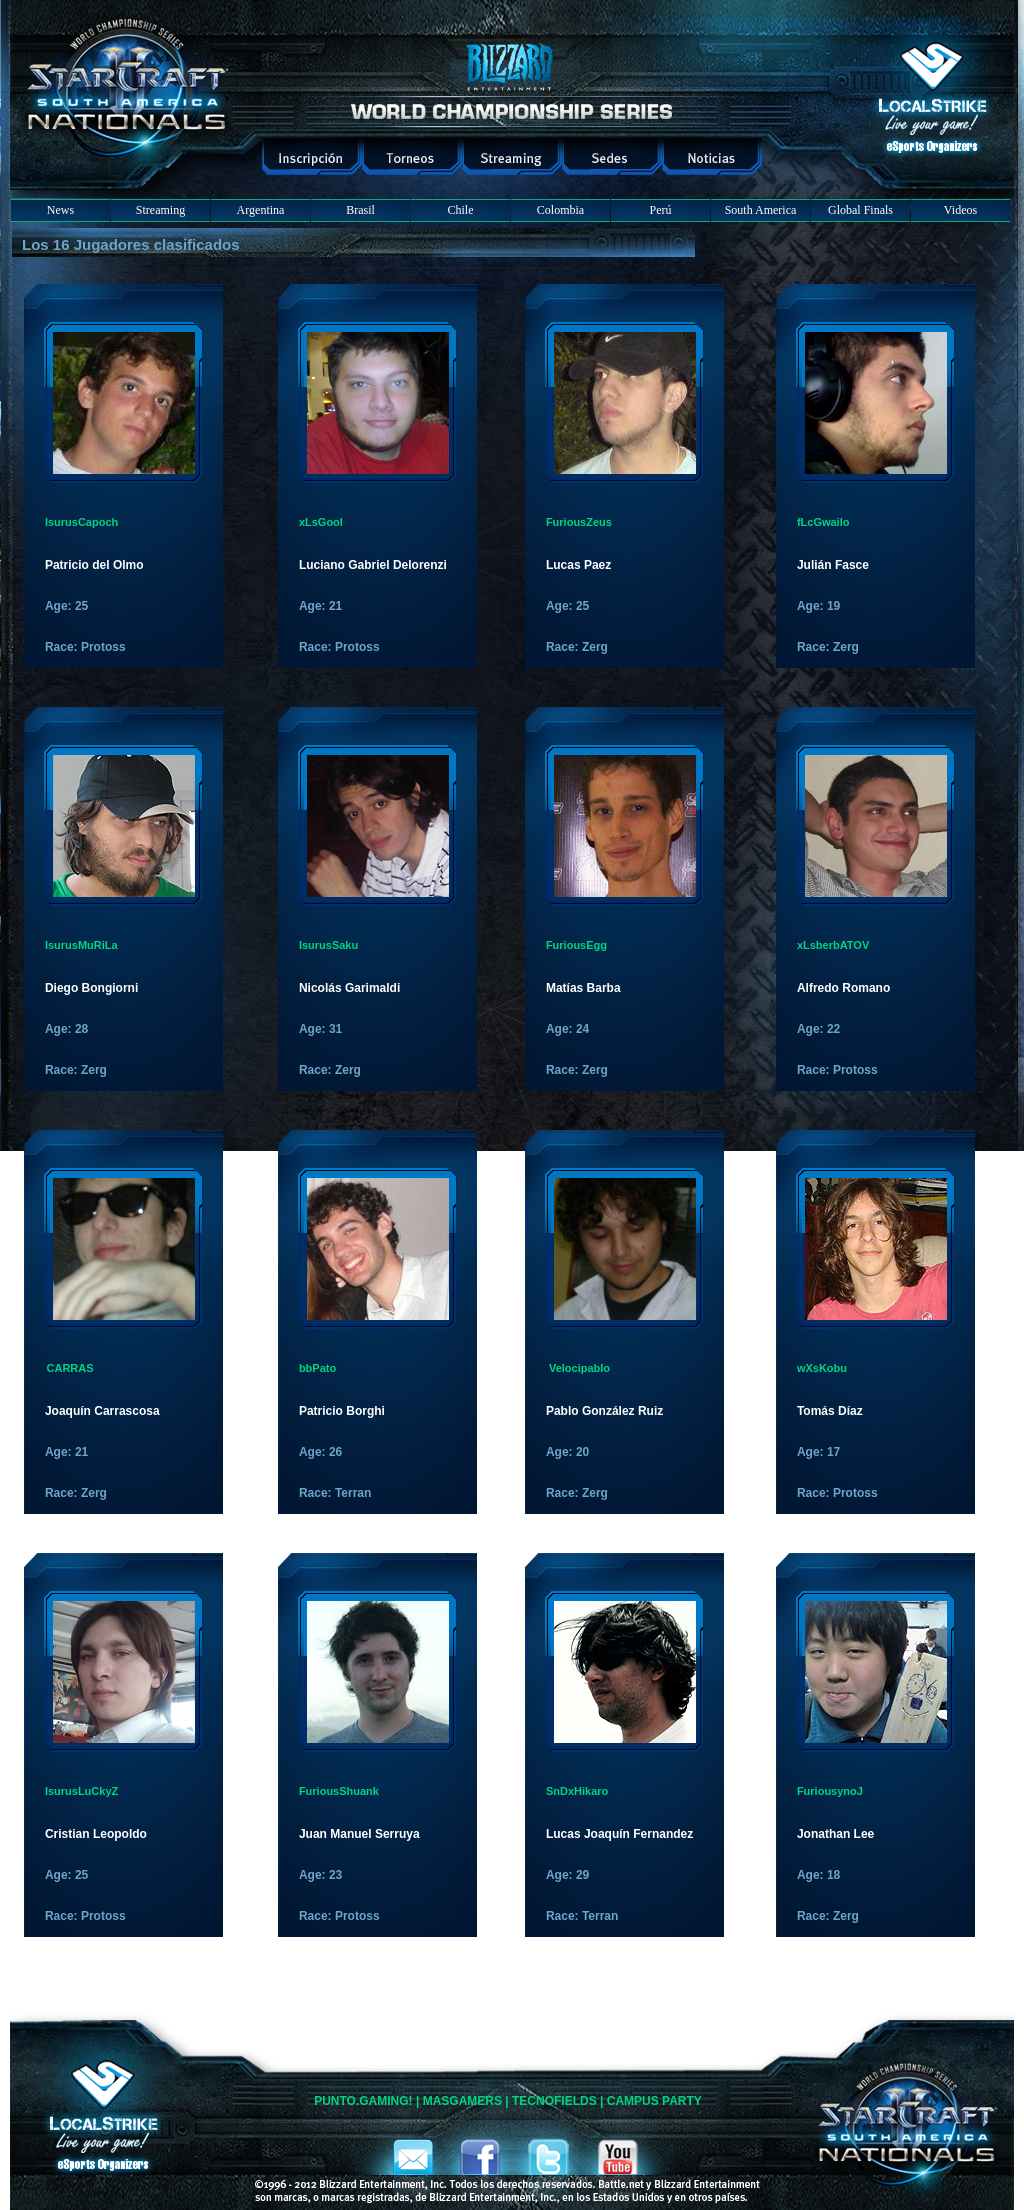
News (60, 210)
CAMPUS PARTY (654, 2101)
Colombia (560, 210)
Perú (661, 210)
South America (761, 210)
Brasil (360, 210)
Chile (461, 210)
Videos (960, 210)
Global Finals (860, 210)
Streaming (160, 210)
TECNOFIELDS (554, 2101)
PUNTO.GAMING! (363, 2101)
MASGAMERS (462, 2101)
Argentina (261, 210)
